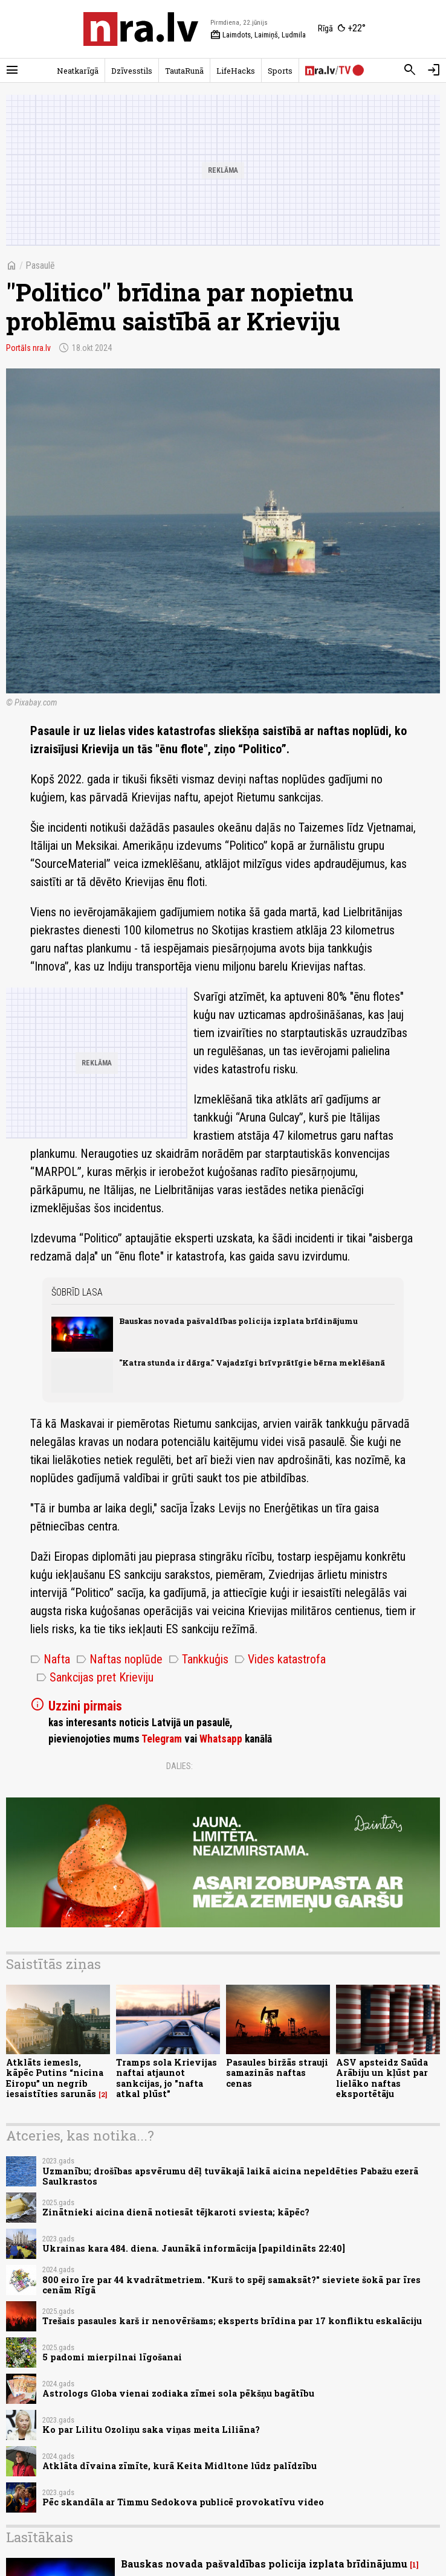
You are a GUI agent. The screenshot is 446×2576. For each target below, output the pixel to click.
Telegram (161, 1739)
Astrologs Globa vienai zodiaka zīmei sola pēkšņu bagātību (178, 2393)
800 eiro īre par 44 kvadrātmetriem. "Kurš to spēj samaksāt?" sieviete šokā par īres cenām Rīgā (231, 2285)
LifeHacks (235, 70)
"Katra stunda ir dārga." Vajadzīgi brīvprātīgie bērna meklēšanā (252, 1362)
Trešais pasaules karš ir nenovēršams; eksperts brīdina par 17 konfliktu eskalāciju (232, 2321)
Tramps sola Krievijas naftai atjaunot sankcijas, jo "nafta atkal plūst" (166, 2078)
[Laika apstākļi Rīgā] (342, 29)
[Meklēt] (410, 70)
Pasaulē (40, 265)
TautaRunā (184, 70)
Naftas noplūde (119, 1659)
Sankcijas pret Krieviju (95, 1677)
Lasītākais (39, 2537)
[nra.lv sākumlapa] (140, 29)
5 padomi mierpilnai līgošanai (112, 2357)
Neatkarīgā (78, 70)
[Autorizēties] (434, 70)
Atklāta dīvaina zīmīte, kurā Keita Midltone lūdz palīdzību (179, 2466)
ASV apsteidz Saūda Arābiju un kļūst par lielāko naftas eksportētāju (382, 2078)
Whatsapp (220, 1739)
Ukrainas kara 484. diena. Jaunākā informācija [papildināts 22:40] (193, 2248)
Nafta (50, 1659)
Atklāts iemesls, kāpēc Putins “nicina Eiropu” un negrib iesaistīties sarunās (54, 2078)
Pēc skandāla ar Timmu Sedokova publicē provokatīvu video (183, 2502)
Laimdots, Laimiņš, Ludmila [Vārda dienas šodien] (258, 35)
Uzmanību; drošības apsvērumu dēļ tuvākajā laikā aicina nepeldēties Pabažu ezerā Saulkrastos (230, 2176)
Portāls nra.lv (28, 348)
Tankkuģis (198, 1659)
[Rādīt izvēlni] (12, 70)
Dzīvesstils (131, 70)
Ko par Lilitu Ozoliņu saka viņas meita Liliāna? (151, 2429)
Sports (280, 70)
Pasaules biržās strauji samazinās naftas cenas (277, 2073)
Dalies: (179, 1766)
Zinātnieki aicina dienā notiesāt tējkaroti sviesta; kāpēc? (175, 2212)
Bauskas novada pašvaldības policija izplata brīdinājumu (238, 1321)
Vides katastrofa (280, 1659)
